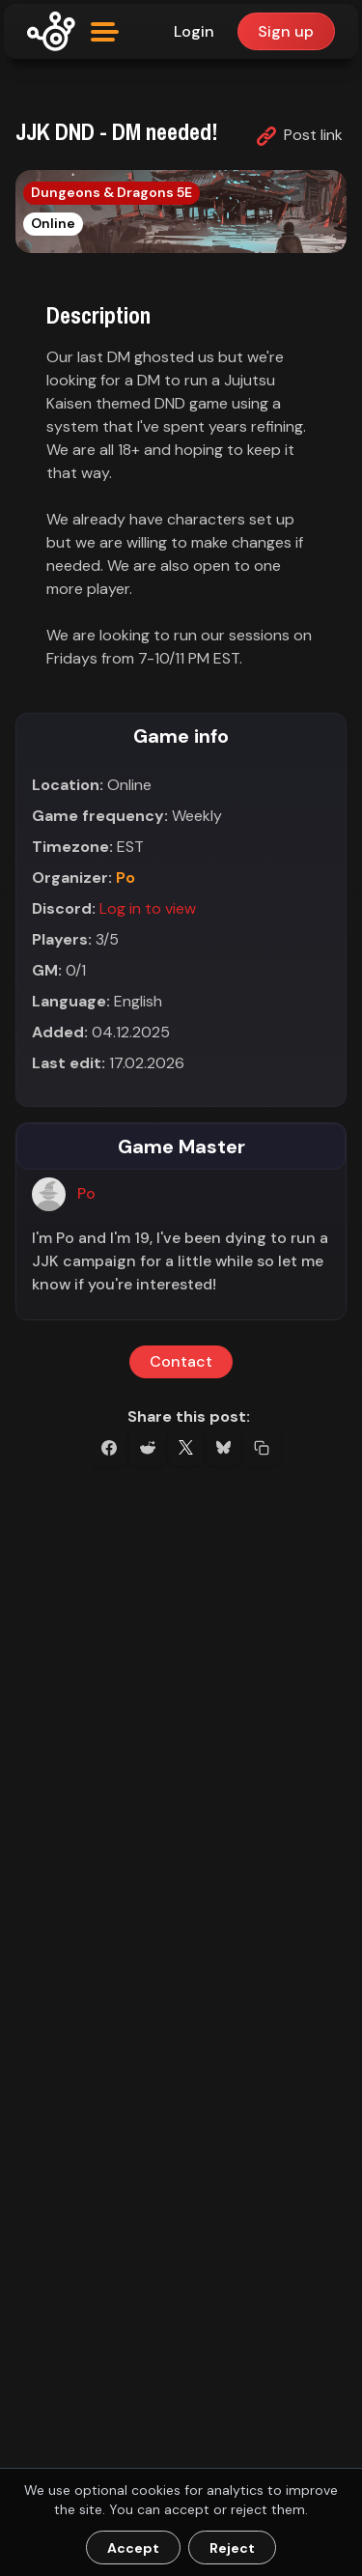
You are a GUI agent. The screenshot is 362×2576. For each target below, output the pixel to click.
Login (194, 31)
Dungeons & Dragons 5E (111, 192)
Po (125, 877)
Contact (181, 1362)
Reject (232, 2548)
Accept (133, 2548)
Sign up (286, 31)
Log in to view (147, 908)
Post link (300, 135)
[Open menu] (105, 31)
